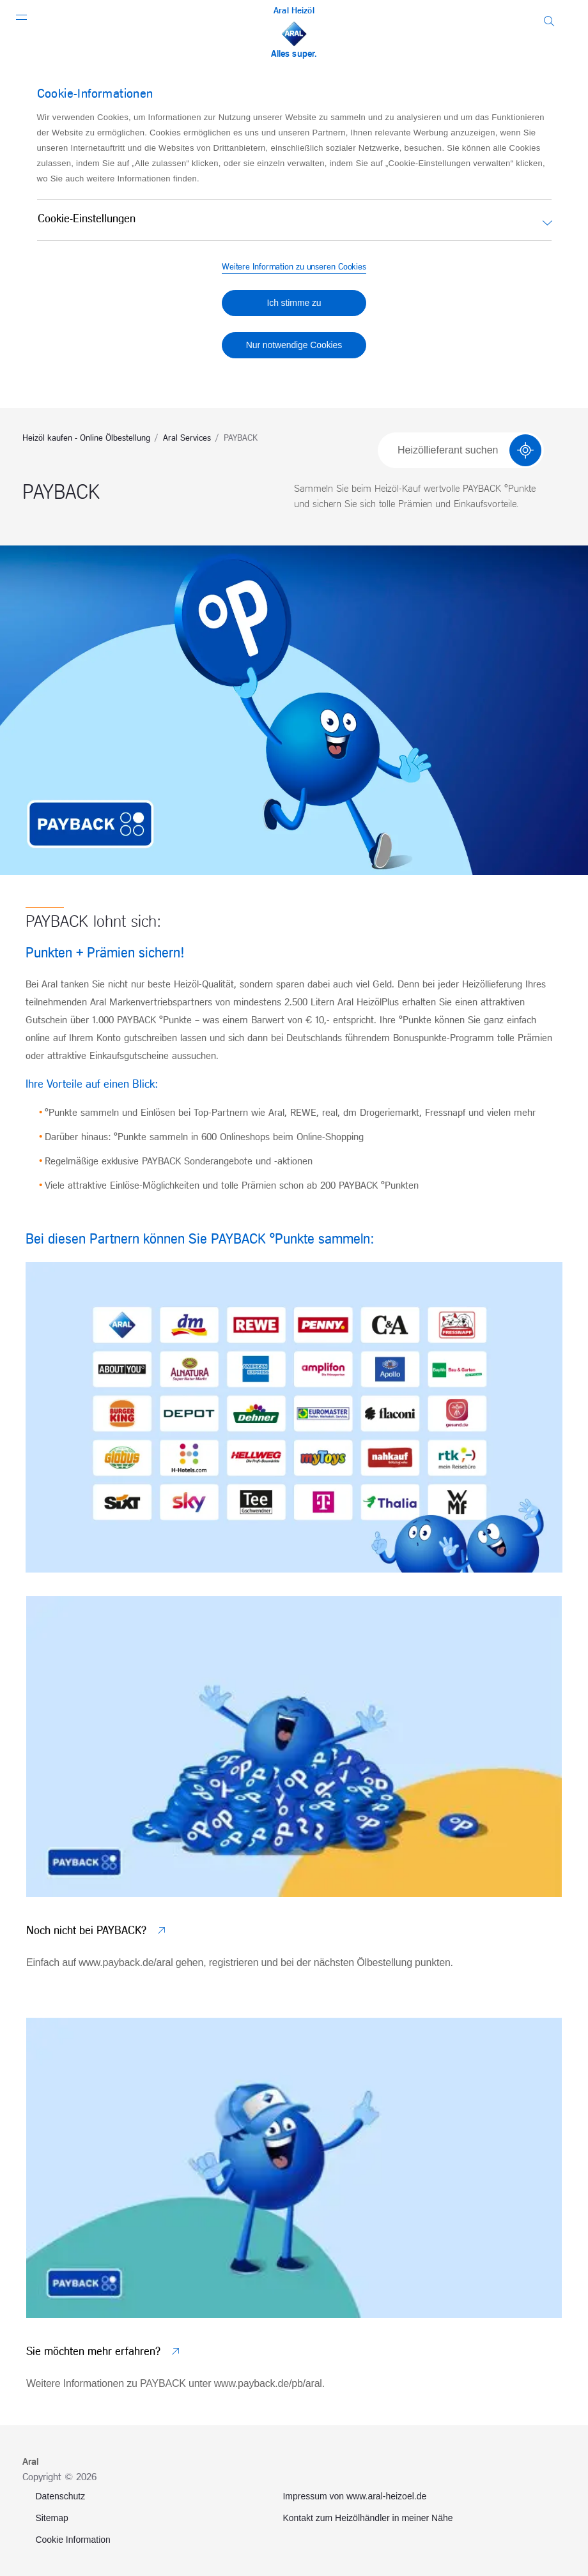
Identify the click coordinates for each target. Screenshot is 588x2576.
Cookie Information (73, 2539)
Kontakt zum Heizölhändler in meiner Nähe (367, 2518)
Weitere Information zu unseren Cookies (294, 267)
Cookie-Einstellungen (86, 219)
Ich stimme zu (294, 303)
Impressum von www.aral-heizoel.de (354, 2496)
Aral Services (187, 438)
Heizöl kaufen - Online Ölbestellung (86, 438)
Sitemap (51, 2518)
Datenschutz (60, 2496)
